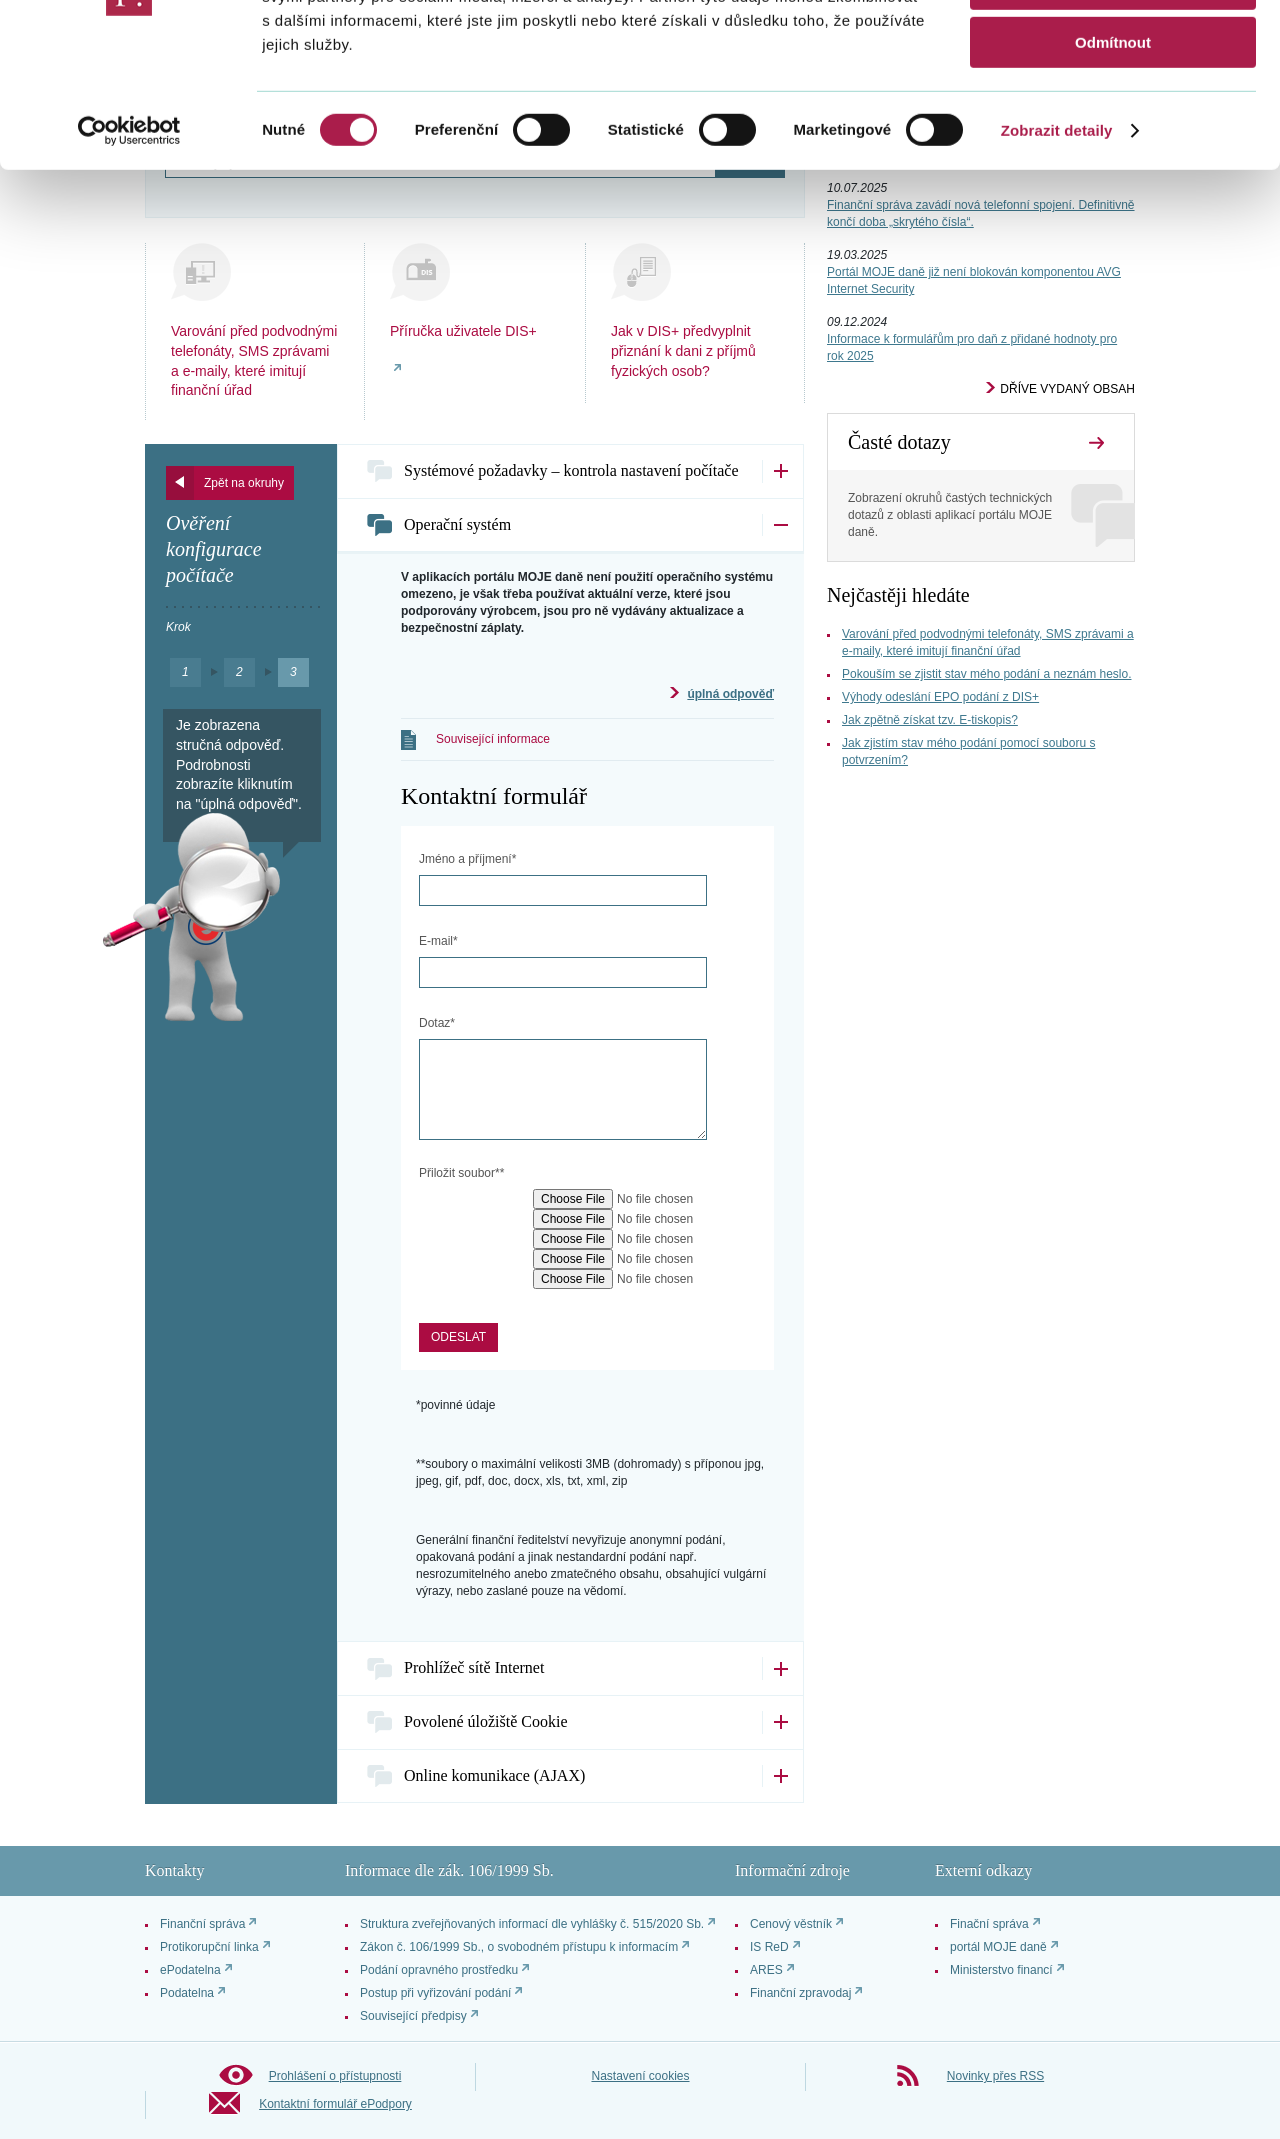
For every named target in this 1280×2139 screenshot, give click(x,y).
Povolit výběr (1113, 108)
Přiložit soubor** (461, 1173)
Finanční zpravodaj (800, 1993)
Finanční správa (202, 1924)
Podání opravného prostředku (439, 1970)
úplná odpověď (730, 694)
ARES (766, 1970)
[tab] (570, 471)
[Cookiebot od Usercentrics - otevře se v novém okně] (129, 255)
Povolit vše (1112, 49)
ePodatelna (190, 1970)
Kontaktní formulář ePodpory (335, 2104)
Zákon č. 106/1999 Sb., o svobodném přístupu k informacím (519, 1947)
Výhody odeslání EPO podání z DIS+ (940, 697)
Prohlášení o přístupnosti (335, 2076)
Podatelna (187, 1993)
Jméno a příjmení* (467, 859)
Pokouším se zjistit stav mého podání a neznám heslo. (986, 674)
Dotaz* (437, 1023)
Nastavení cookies (640, 2076)
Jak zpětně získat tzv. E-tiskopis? (930, 720)
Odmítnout (1113, 166)
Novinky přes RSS (995, 2076)
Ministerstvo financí (1001, 1970)
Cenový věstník (791, 1924)
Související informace (493, 739)
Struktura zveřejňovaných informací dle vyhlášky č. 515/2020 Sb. (532, 1924)
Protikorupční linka (209, 1947)
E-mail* (438, 941)
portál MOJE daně (998, 1947)
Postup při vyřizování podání (435, 1993)
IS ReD (769, 1947)
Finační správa (989, 1924)
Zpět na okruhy (244, 483)
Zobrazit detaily (1057, 254)
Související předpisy (413, 2016)
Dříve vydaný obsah (1067, 389)
